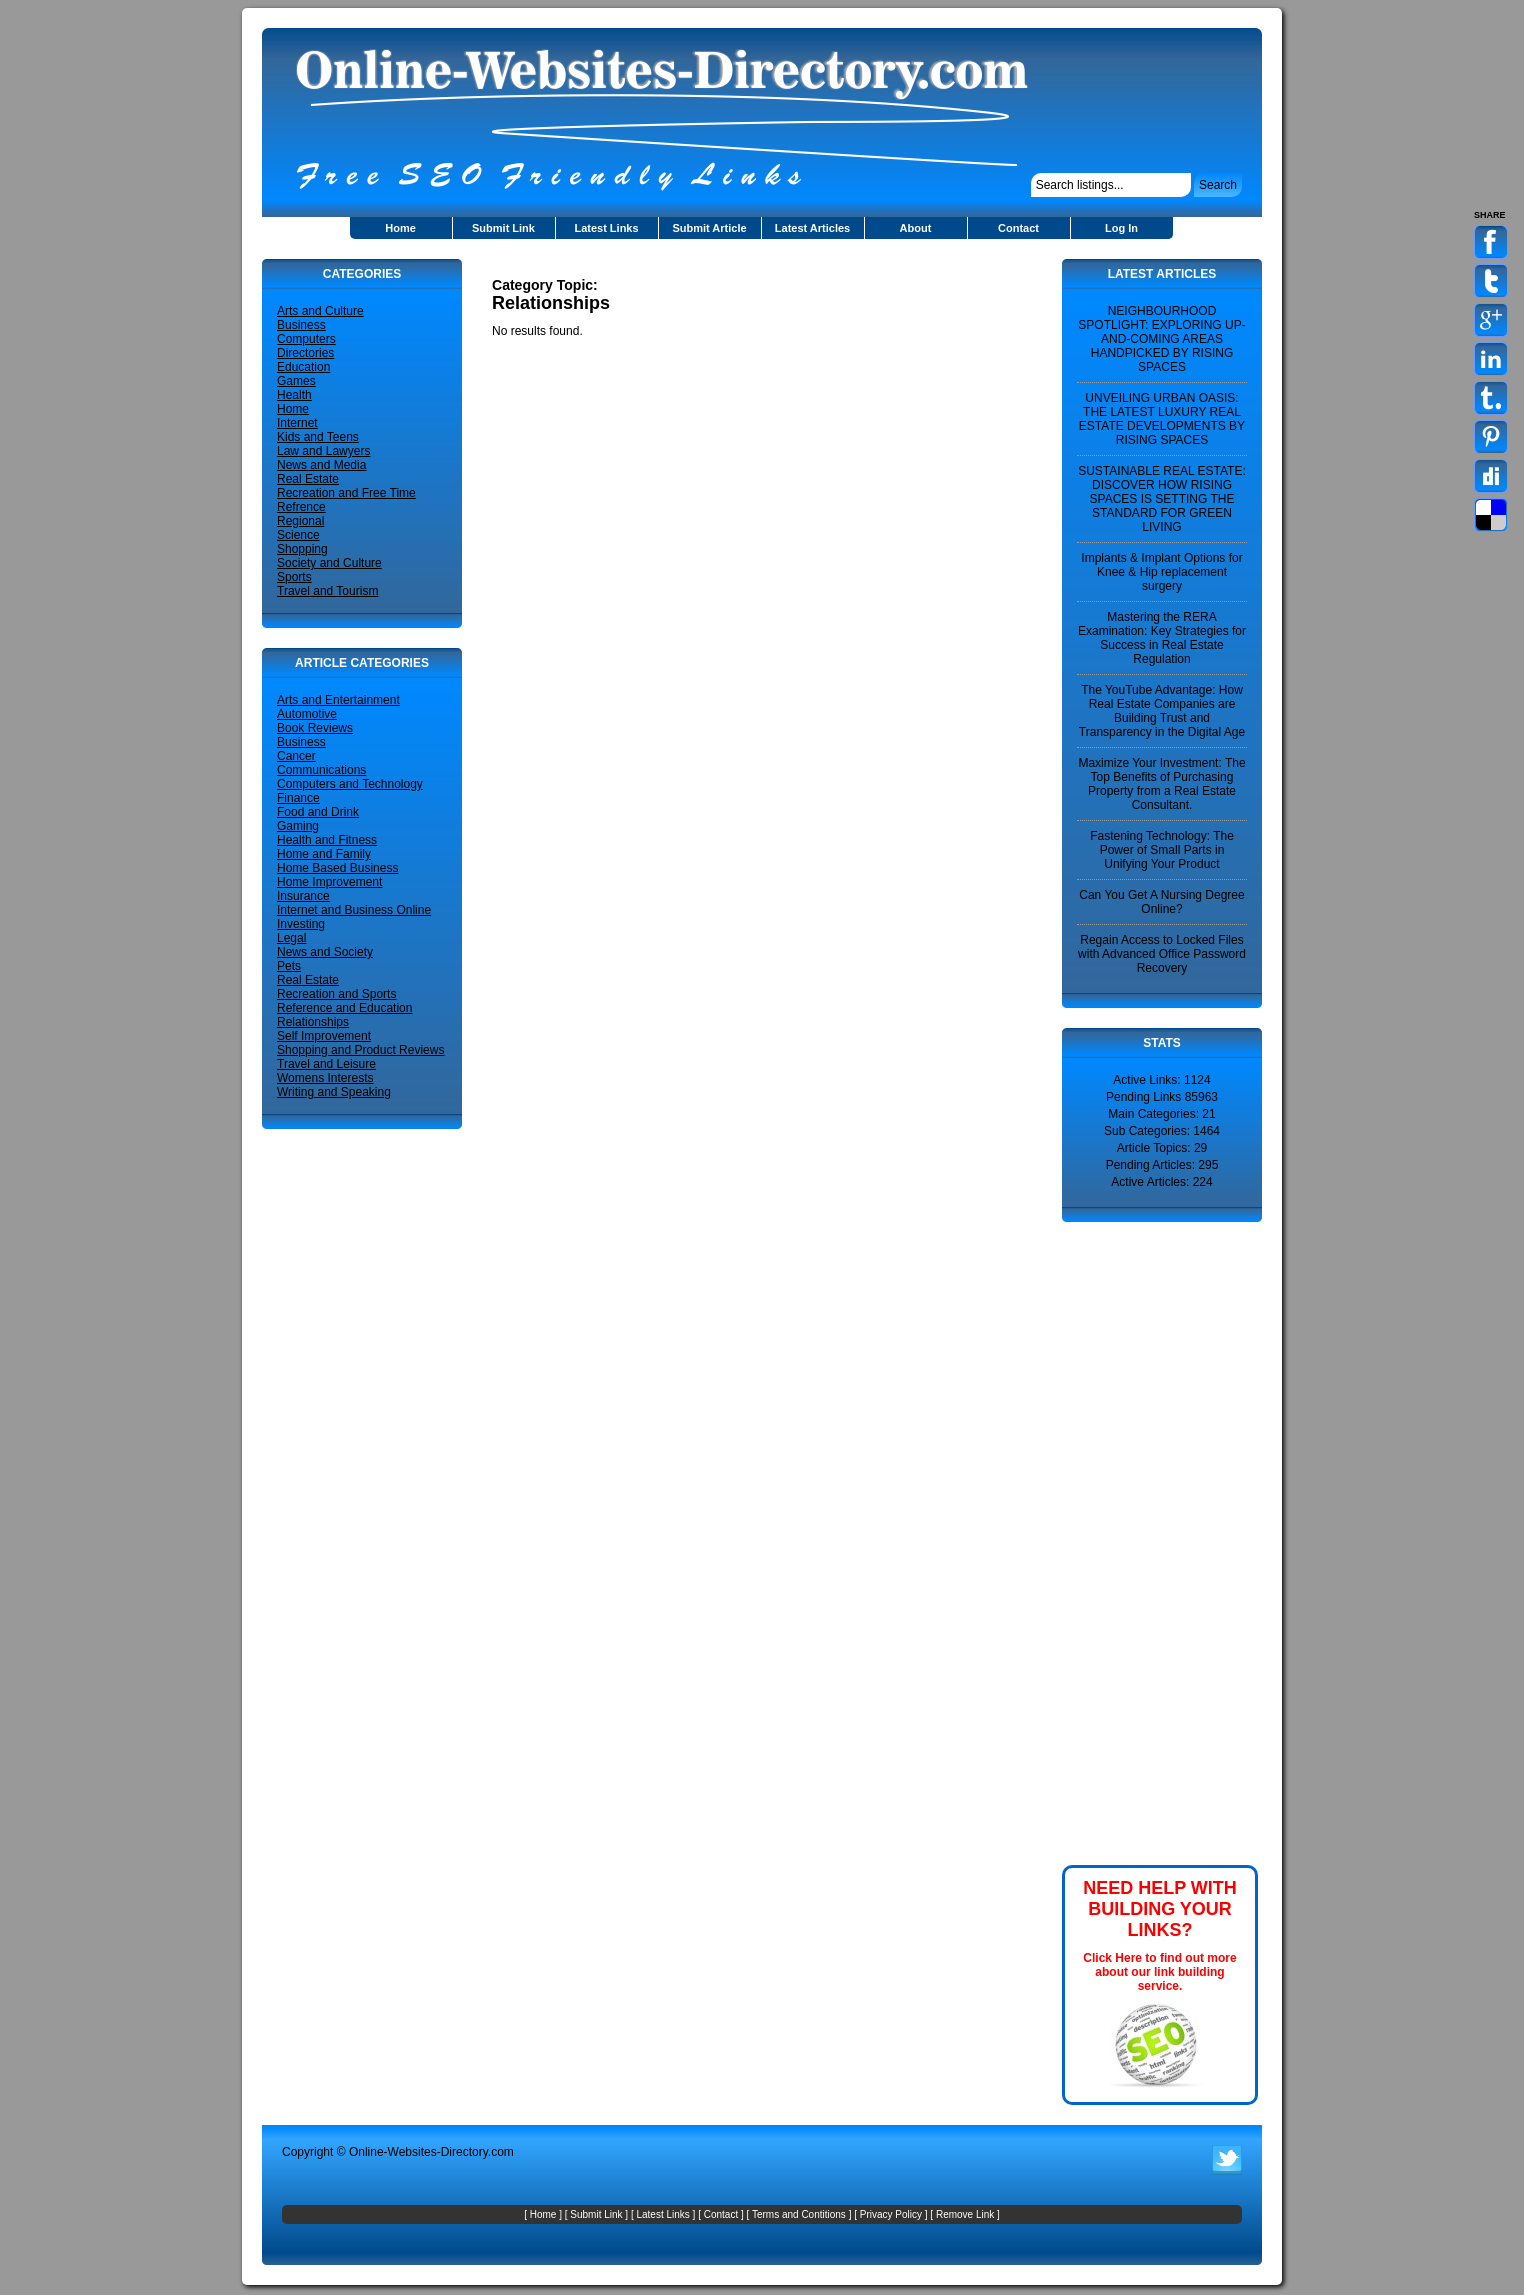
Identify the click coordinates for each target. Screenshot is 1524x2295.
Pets (289, 966)
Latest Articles (812, 228)
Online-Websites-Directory (418, 2152)
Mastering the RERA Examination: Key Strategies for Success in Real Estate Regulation (1162, 638)
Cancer (296, 756)
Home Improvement (329, 882)
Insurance (303, 896)
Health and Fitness (327, 840)
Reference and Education (344, 1008)
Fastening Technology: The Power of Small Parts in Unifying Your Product (1162, 850)
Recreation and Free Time (346, 493)
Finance (298, 798)
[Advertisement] (726, 266)
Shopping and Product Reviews (360, 1050)
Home (400, 228)
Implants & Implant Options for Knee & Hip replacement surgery (1161, 572)
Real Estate (308, 479)
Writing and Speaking (334, 1092)
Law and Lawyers (323, 451)
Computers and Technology (350, 784)
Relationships (313, 1022)
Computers (306, 339)
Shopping (302, 549)
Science (298, 535)
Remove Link (965, 2214)
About (916, 228)
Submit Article (709, 228)
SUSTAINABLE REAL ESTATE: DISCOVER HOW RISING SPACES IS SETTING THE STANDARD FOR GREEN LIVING (1162, 499)
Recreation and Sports (336, 994)
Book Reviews (315, 728)
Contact (1018, 228)
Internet (297, 423)
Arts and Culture (320, 311)
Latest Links (606, 228)
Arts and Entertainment (338, 700)
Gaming (298, 826)
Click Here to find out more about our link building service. (1159, 1972)
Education (303, 367)
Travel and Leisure (326, 1064)
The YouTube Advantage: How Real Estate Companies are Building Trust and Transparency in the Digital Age (1162, 711)
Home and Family (324, 854)
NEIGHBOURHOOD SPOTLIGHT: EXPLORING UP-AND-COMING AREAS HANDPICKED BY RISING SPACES (1161, 339)
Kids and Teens (318, 437)
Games (296, 381)
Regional (300, 521)
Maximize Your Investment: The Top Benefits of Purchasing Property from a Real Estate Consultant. (1161, 784)
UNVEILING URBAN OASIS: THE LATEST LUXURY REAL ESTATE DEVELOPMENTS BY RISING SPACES (1162, 419)
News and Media (321, 465)
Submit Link (503, 228)
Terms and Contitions (799, 2214)
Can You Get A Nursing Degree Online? (1161, 902)
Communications (321, 770)
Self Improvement (324, 1036)
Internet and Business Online (354, 910)
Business (301, 325)
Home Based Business (337, 868)
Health (294, 395)
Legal (291, 938)
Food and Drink (318, 812)
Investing (301, 924)
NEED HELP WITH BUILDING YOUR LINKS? (1160, 1909)
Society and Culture (329, 563)
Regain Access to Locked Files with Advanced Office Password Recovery (1162, 954)
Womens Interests (325, 1078)
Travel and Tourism (327, 591)
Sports (294, 577)
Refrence (301, 507)
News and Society (325, 952)
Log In (1121, 228)
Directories (305, 353)
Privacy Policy (891, 2214)
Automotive (307, 714)
